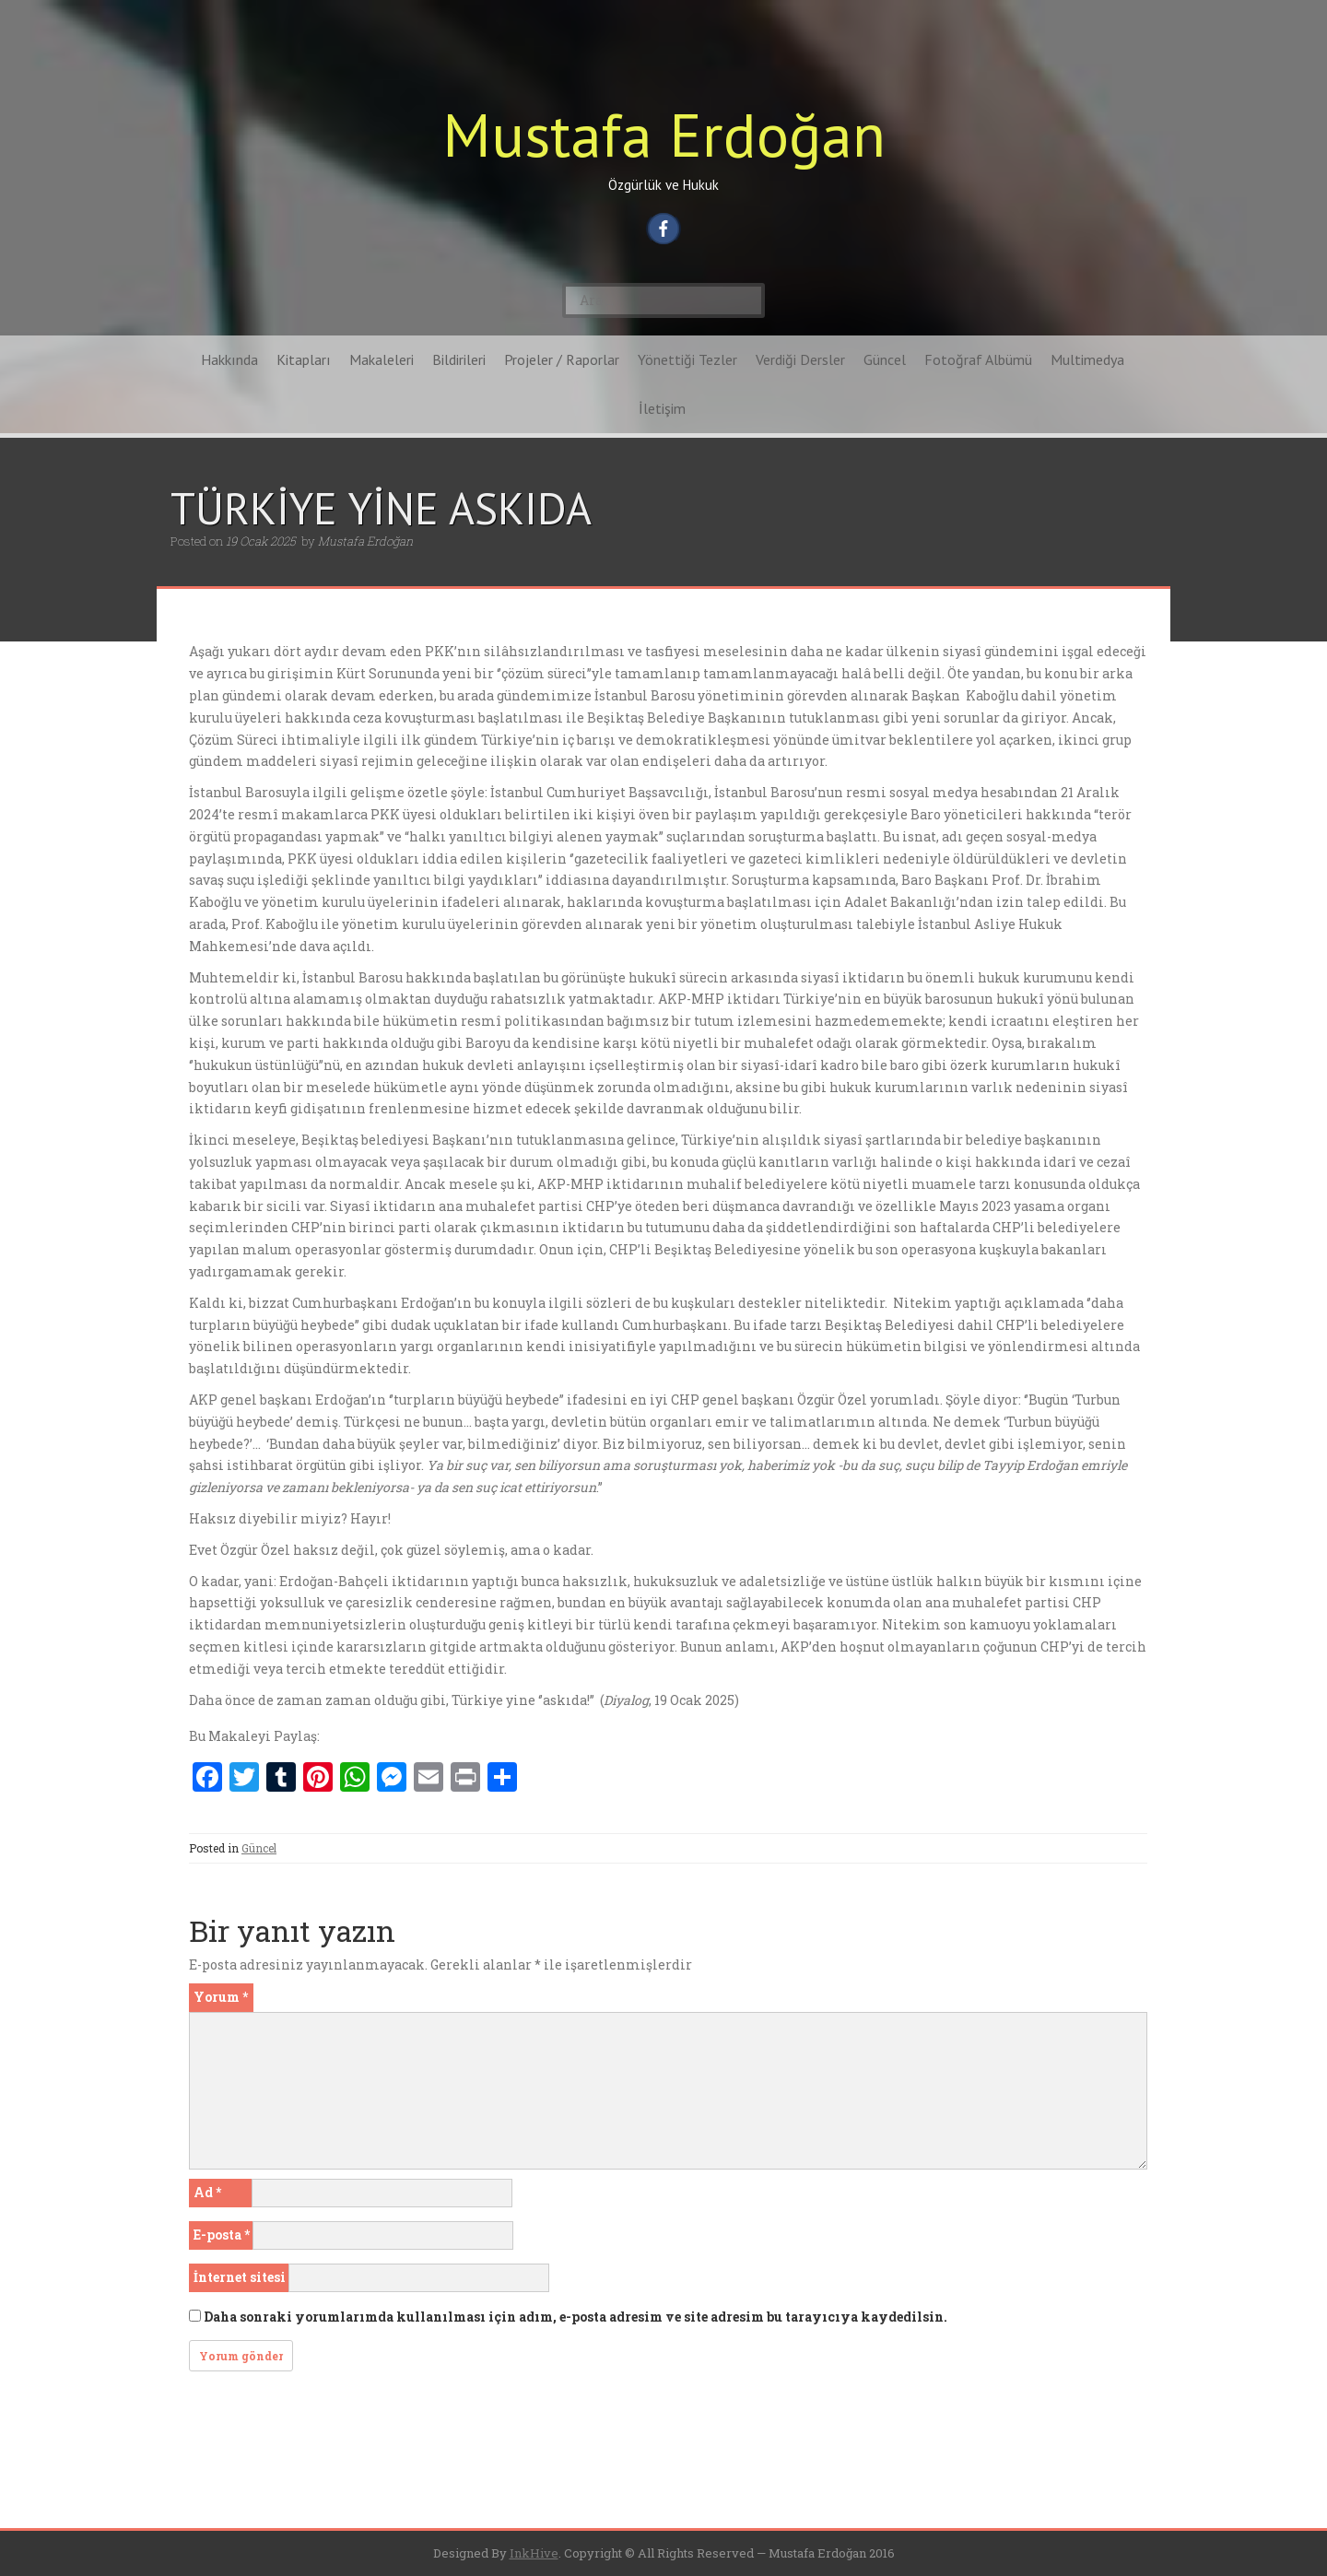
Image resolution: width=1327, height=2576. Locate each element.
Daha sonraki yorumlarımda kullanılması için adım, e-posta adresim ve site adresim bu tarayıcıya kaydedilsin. (575, 2316)
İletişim (662, 408)
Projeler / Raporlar (561, 359)
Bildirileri (459, 359)
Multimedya (1087, 359)
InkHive (534, 2553)
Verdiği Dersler (800, 359)
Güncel (884, 359)
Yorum (221, 1997)
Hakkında (229, 359)
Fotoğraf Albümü (978, 359)
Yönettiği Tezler (687, 359)
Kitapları (303, 359)
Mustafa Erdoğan (664, 134)
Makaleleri (381, 359)
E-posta (222, 2234)
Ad (207, 2192)
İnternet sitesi (240, 2277)
